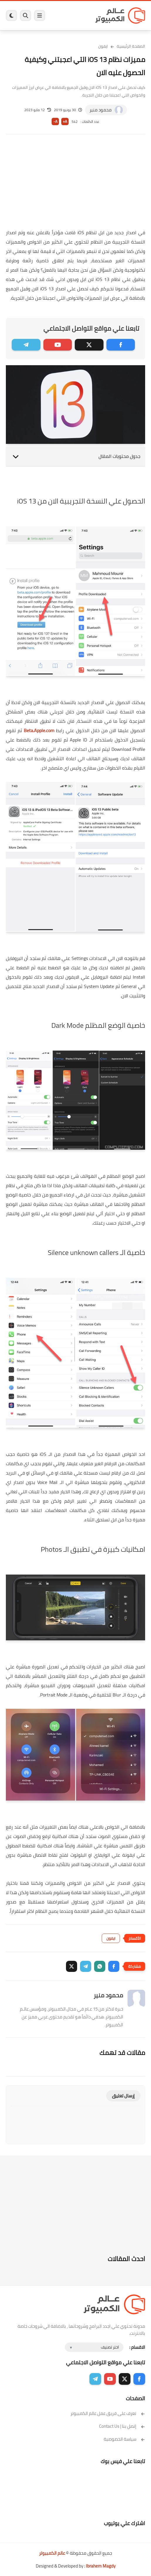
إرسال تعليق (123, 2096)
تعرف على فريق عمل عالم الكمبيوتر (107, 2413)
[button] (113, 1966)
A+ (65, 121)
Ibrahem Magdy (101, 2566)
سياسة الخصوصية (124, 2439)
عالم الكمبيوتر (52, 2553)
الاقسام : (137, 2347)
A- (55, 121)
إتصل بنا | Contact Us (122, 2426)
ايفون (103, 46)
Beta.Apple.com (39, 730)
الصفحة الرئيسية (131, 46)
